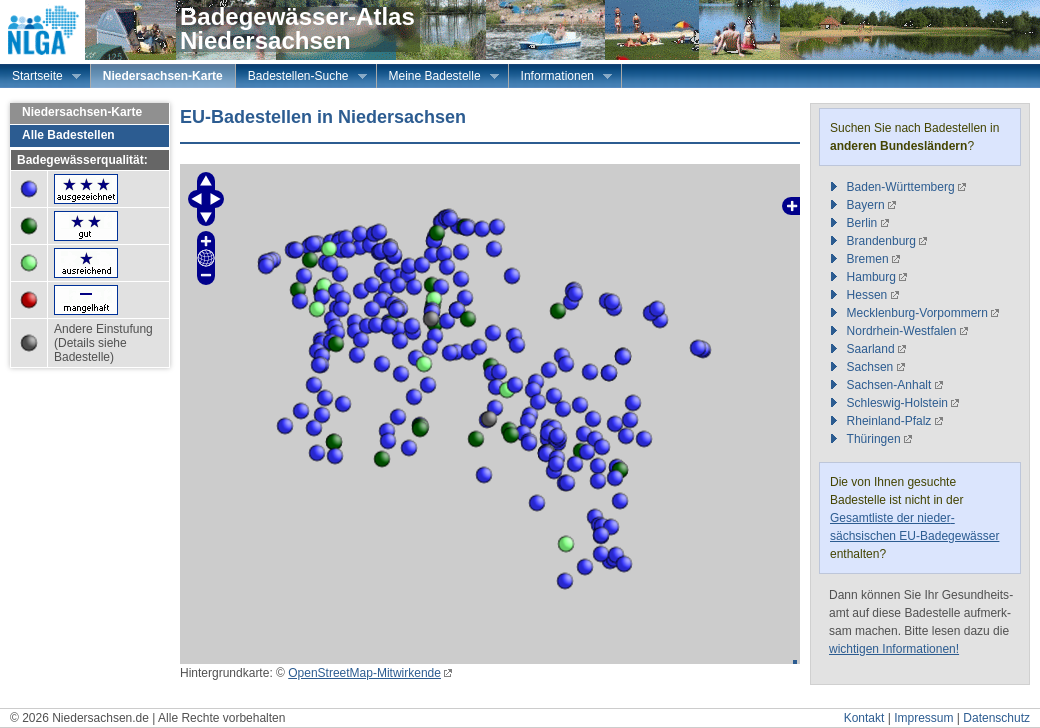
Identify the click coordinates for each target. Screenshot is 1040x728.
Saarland (871, 349)
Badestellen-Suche (301, 78)
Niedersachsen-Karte (163, 76)
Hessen (867, 295)
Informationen (560, 78)
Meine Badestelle (438, 78)
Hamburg (871, 277)
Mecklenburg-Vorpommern (917, 313)
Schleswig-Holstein (897, 403)
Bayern (866, 205)
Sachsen (870, 367)
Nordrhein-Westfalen (902, 331)
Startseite (40, 78)
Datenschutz (996, 718)
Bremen (868, 259)
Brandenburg (881, 241)
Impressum (923, 718)
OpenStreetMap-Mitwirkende (364, 673)
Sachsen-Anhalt (889, 385)
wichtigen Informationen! (894, 649)
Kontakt (864, 718)
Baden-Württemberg (901, 187)
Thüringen (874, 439)
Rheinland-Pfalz (889, 421)
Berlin (862, 223)
